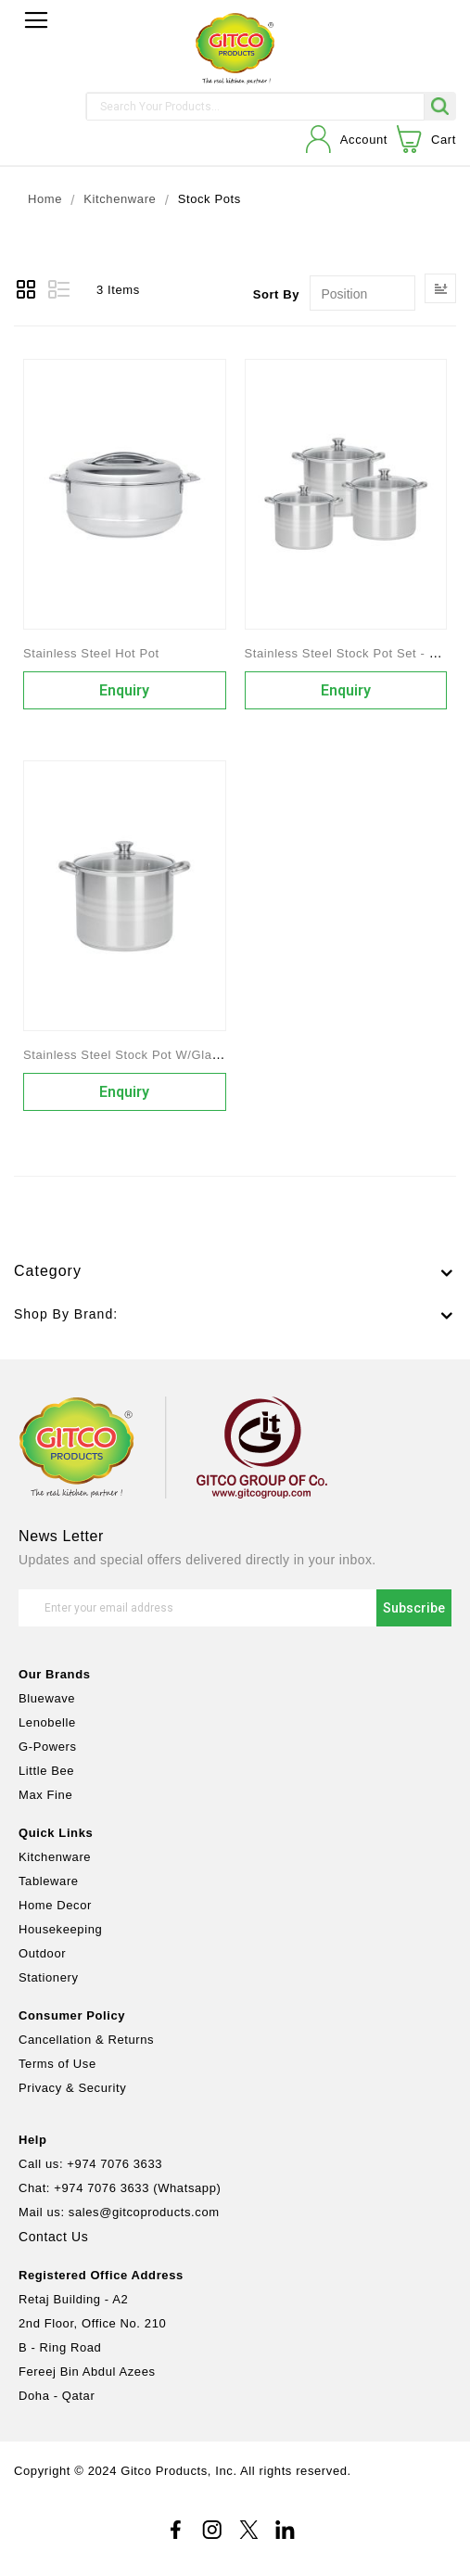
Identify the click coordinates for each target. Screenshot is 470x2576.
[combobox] (255, 107)
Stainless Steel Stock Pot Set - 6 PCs (355, 653)
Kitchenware (119, 200)
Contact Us (53, 2236)
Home (45, 200)
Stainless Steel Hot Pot (91, 653)
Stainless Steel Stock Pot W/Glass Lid (135, 1055)
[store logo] (235, 48)
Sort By (276, 294)
